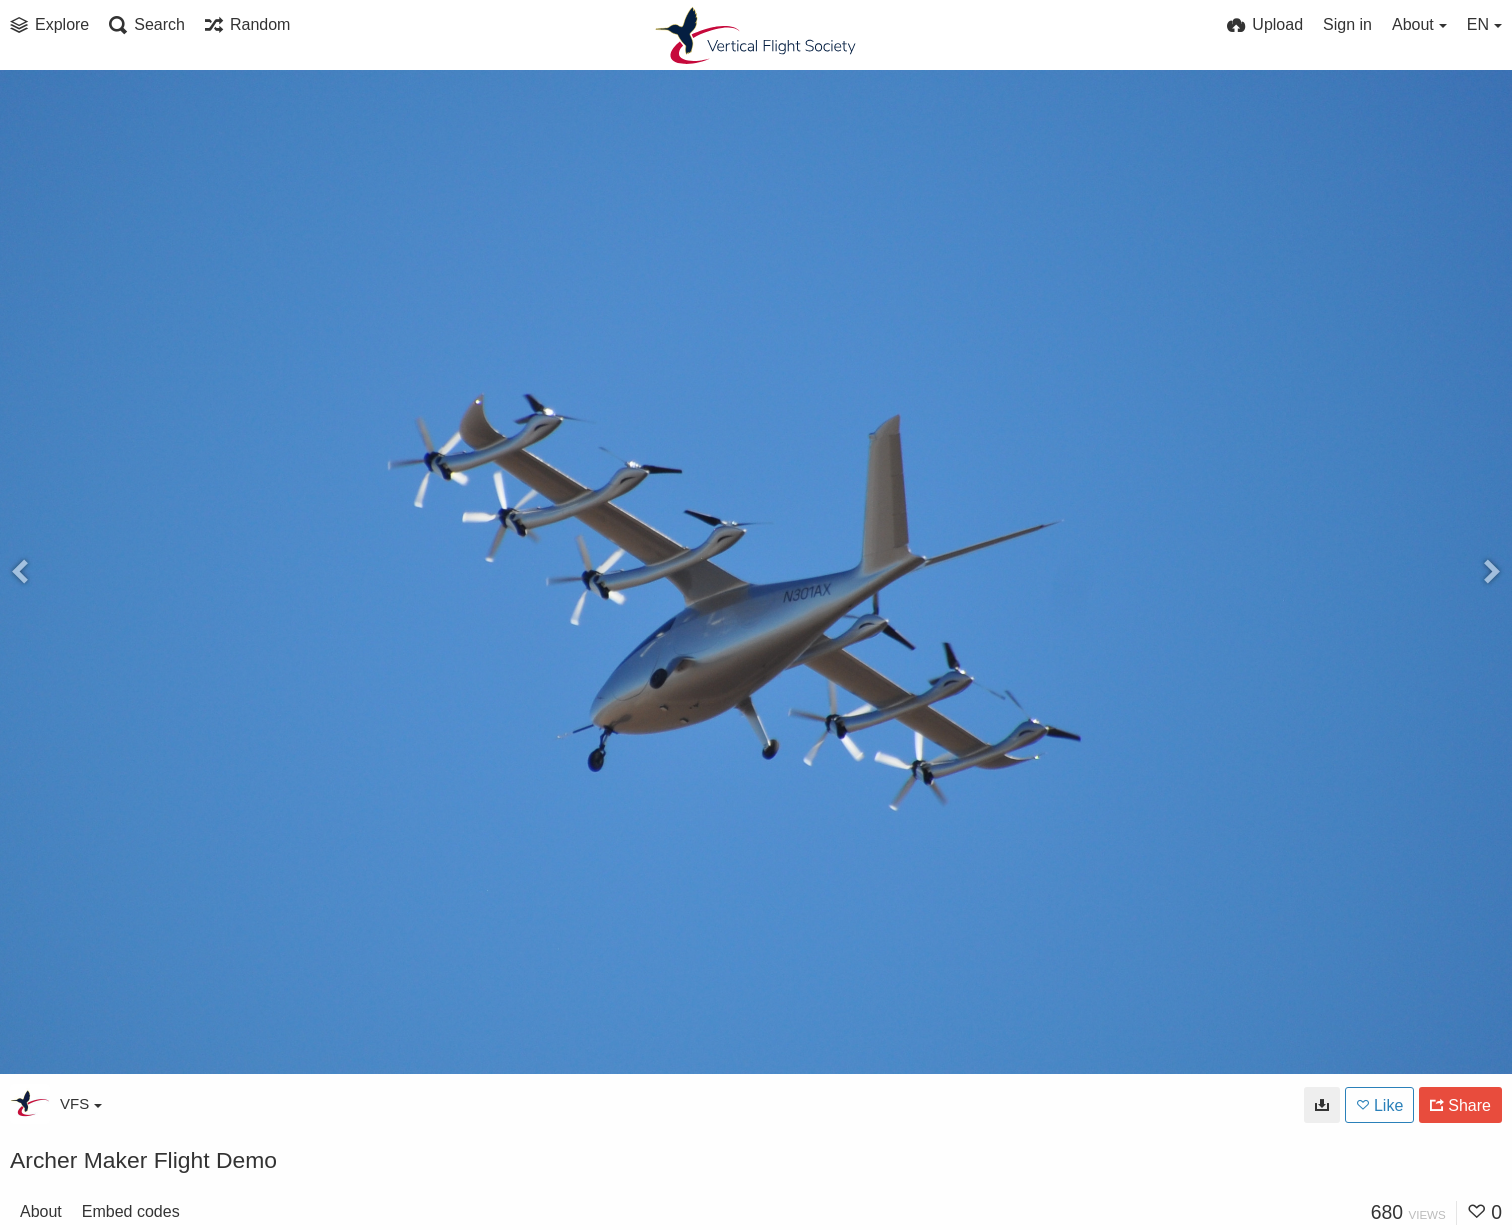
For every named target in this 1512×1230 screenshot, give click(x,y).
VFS (81, 1103)
